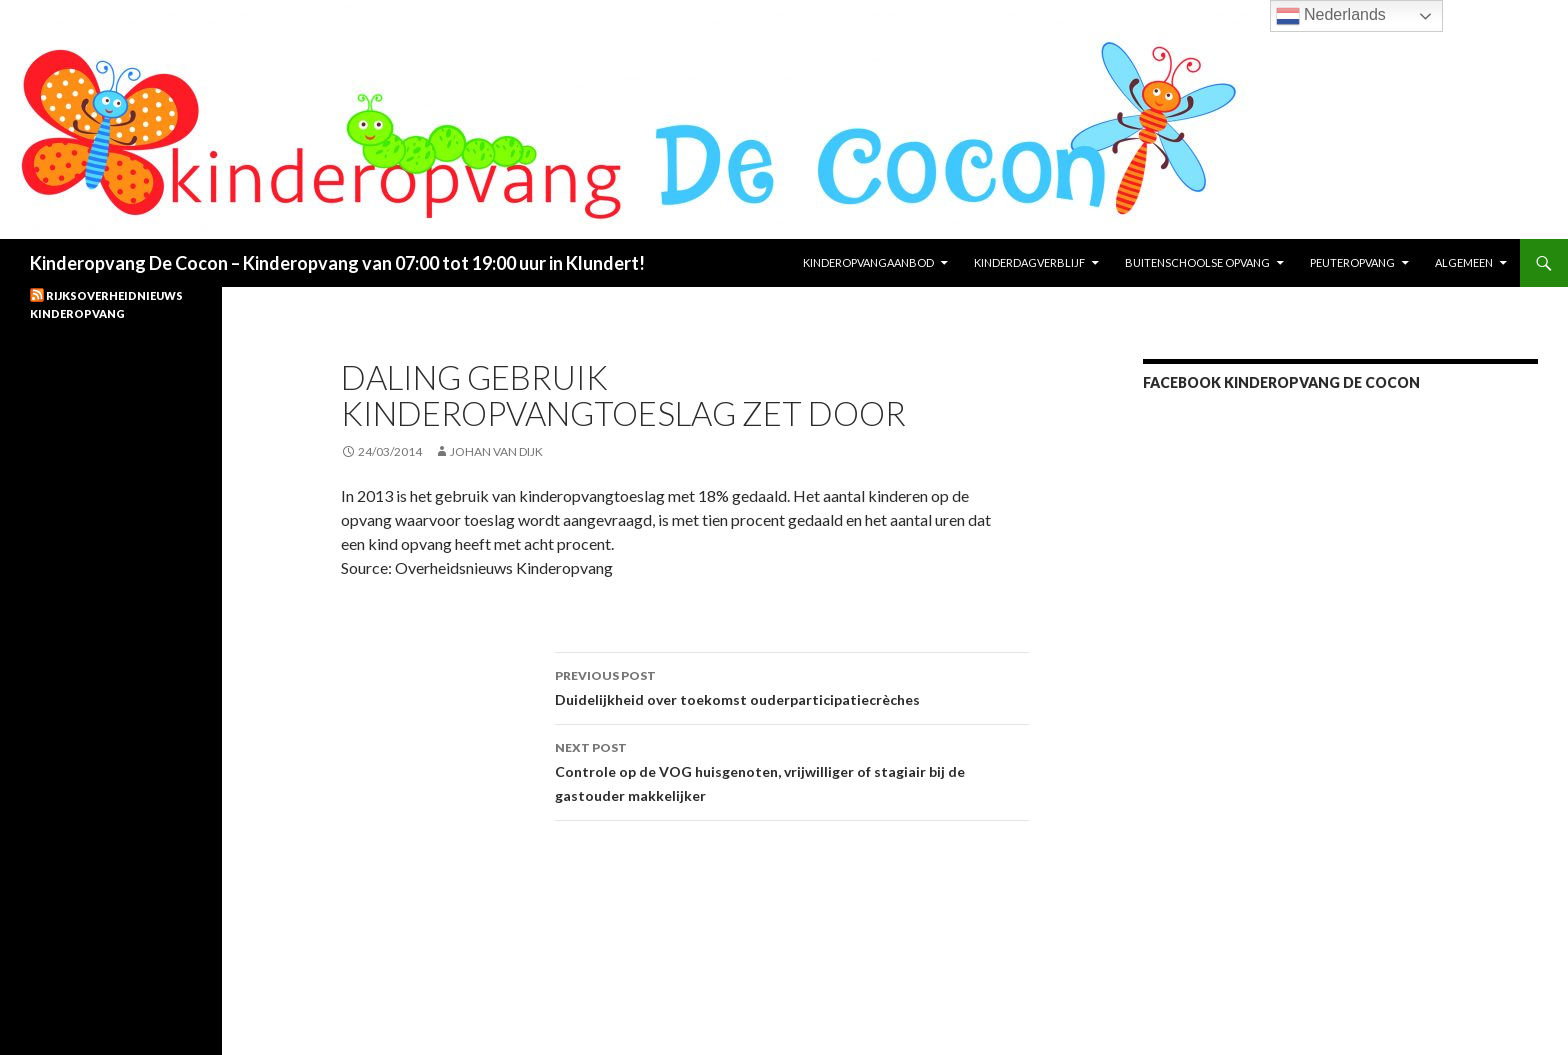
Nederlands (1331, 16)
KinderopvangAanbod (868, 262)
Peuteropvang (1352, 262)
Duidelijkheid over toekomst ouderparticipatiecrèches (792, 686)
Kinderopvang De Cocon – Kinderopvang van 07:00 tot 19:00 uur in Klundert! (337, 263)
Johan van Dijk (496, 451)
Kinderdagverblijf (1029, 262)
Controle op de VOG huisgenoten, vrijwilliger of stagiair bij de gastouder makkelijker (792, 770)
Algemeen (1464, 262)
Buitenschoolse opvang (1197, 262)
